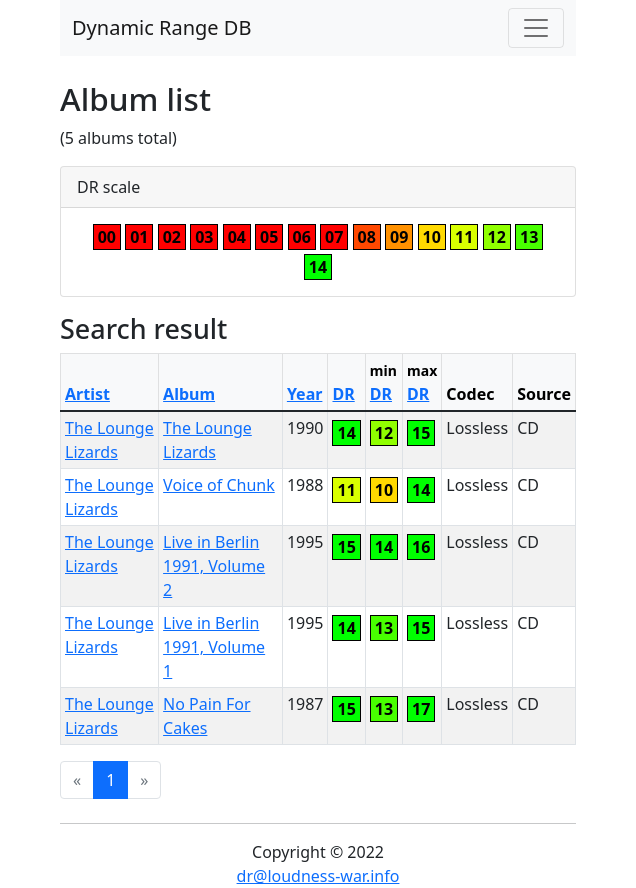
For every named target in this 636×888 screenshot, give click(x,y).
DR (343, 394)
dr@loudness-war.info (318, 876)
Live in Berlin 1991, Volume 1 (214, 647)
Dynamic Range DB (161, 27)
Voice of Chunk (219, 485)
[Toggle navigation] (536, 28)
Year (305, 394)
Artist (87, 394)
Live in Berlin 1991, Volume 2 (214, 566)
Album (189, 394)
